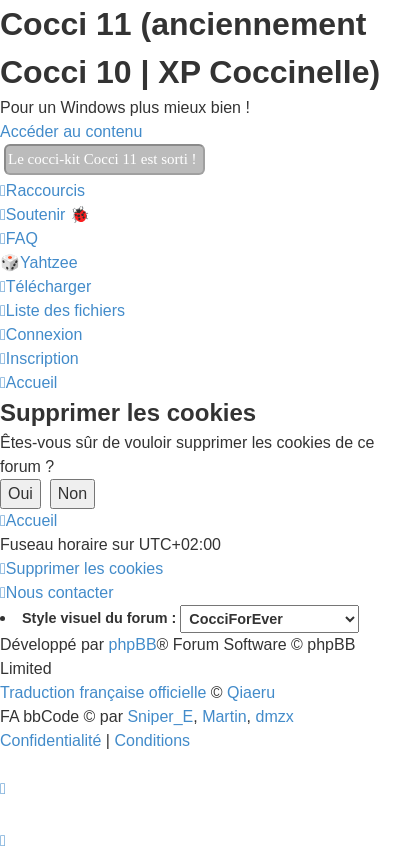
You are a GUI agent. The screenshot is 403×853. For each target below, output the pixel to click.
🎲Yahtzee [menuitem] (39, 262)
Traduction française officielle (103, 692)
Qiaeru (251, 692)
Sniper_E (160, 716)
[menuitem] (45, 214)
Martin (224, 716)
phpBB (133, 644)
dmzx (274, 716)
